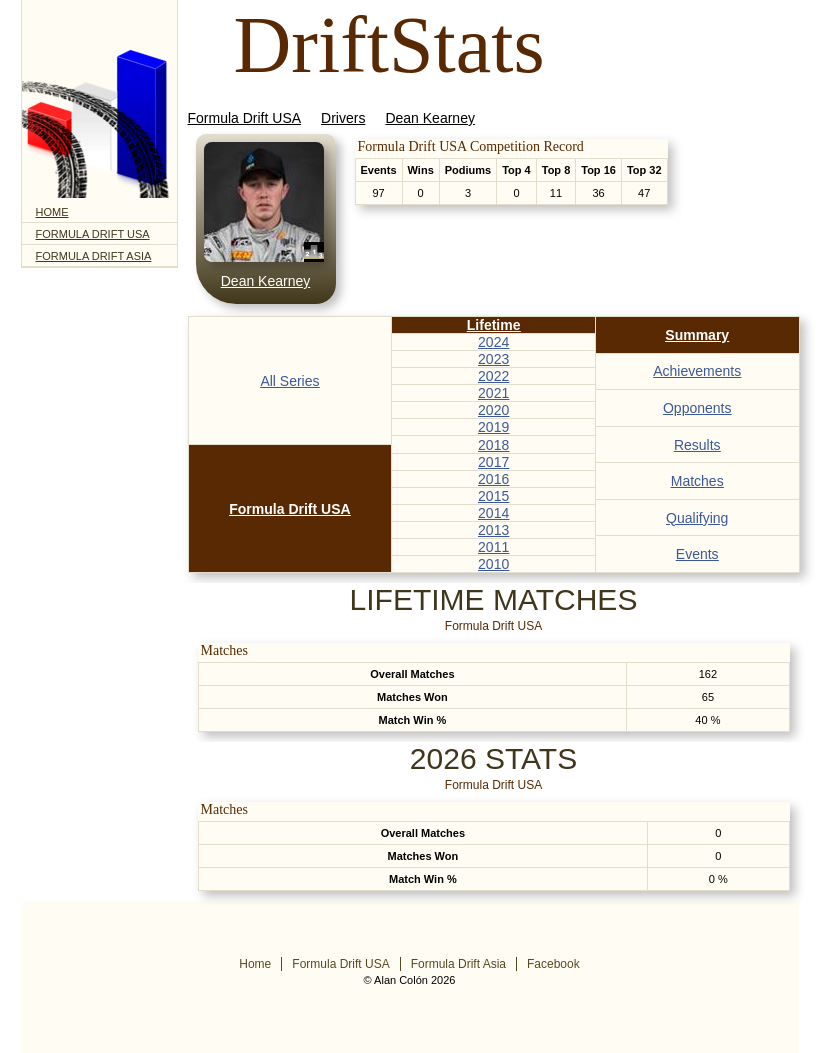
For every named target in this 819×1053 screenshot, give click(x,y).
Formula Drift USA (93, 234)
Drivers (343, 118)
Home (52, 212)
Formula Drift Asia (94, 256)
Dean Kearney (430, 118)
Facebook (553, 964)
